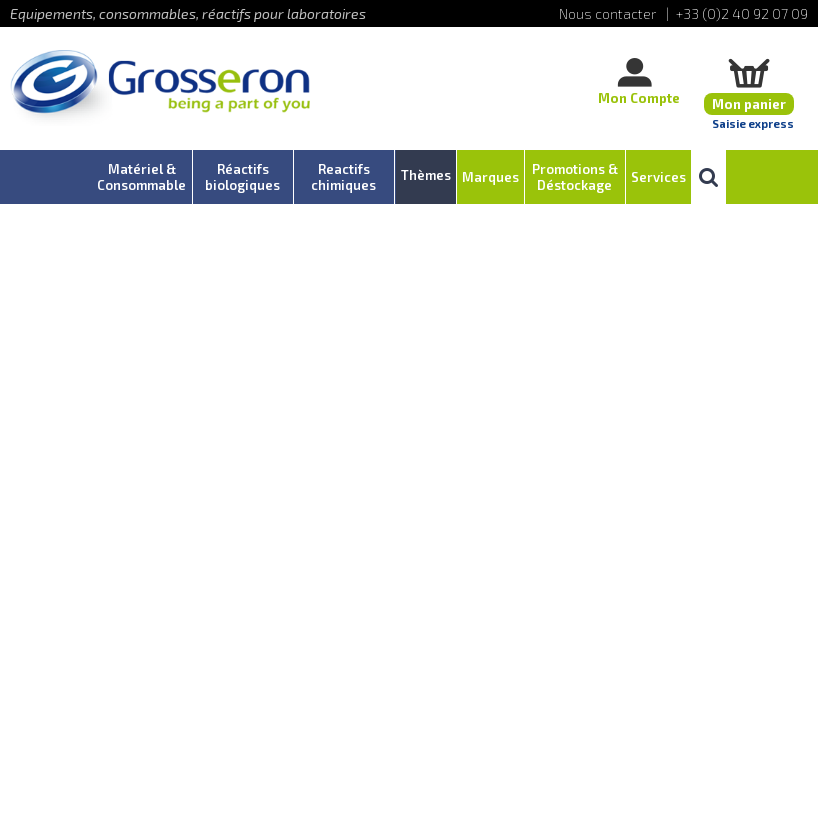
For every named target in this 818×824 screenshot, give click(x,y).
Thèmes (426, 175)
